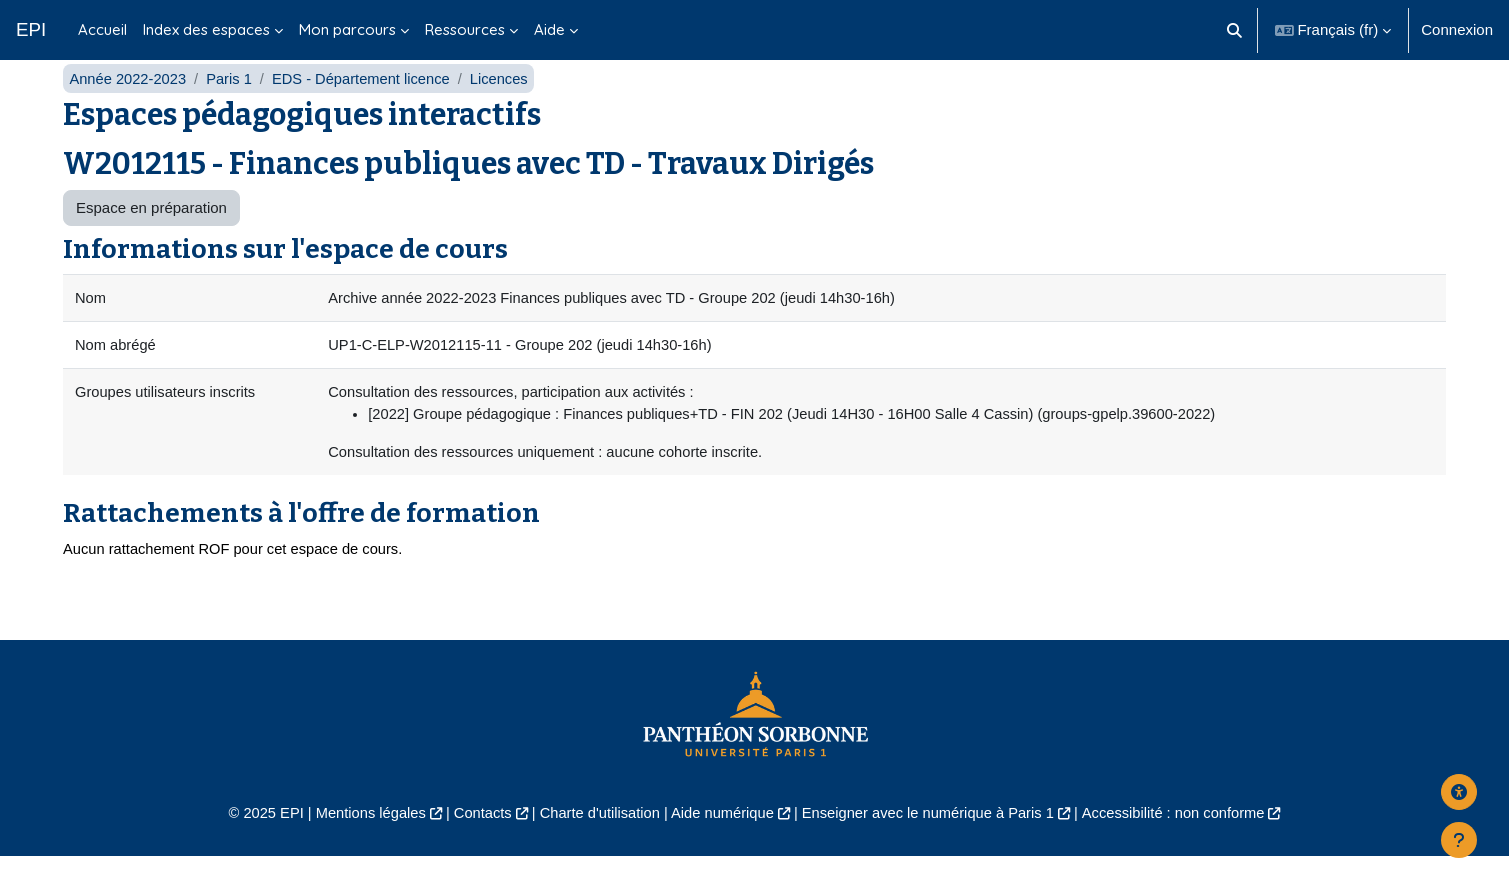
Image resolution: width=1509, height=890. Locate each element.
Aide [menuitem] (549, 29)
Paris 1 (232, 107)
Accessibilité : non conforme (1183, 846)
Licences (507, 107)
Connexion (1457, 29)
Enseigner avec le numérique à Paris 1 (932, 846)
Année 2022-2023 (128, 107)
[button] (1234, 30)
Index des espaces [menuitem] (206, 29)
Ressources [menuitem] (465, 29)
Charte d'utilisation (596, 846)
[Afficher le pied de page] (1459, 840)
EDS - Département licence (367, 107)
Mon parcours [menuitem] (347, 29)
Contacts (475, 846)
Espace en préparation (151, 237)
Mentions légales (360, 846)
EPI (31, 29)
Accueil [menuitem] (102, 29)
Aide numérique (721, 846)
